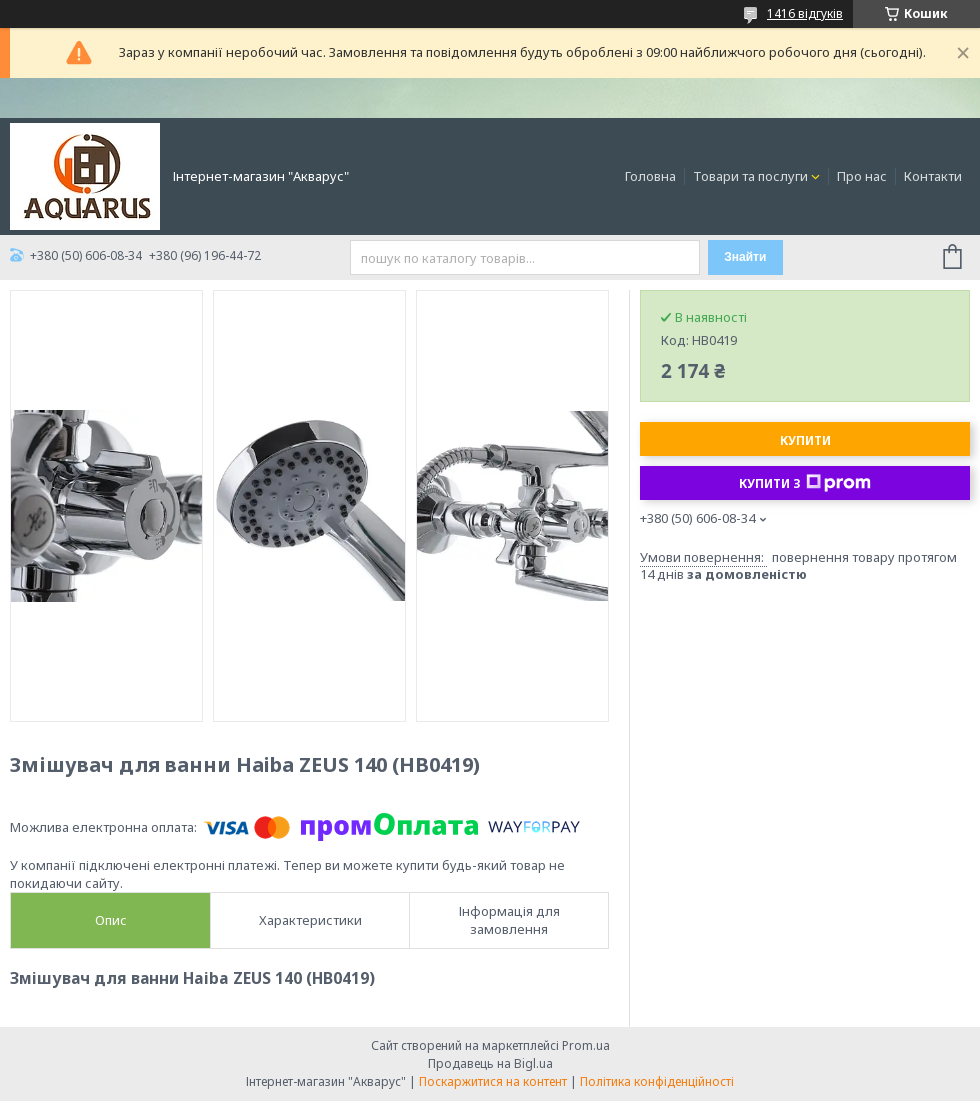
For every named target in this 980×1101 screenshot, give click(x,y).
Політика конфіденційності (657, 1081)
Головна (650, 176)
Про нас (862, 176)
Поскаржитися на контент (493, 1081)
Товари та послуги (750, 176)
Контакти (933, 176)
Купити (805, 440)
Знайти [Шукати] (745, 257)
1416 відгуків (805, 13)
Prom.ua (586, 1045)
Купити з (805, 483)
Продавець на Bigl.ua (490, 1063)
